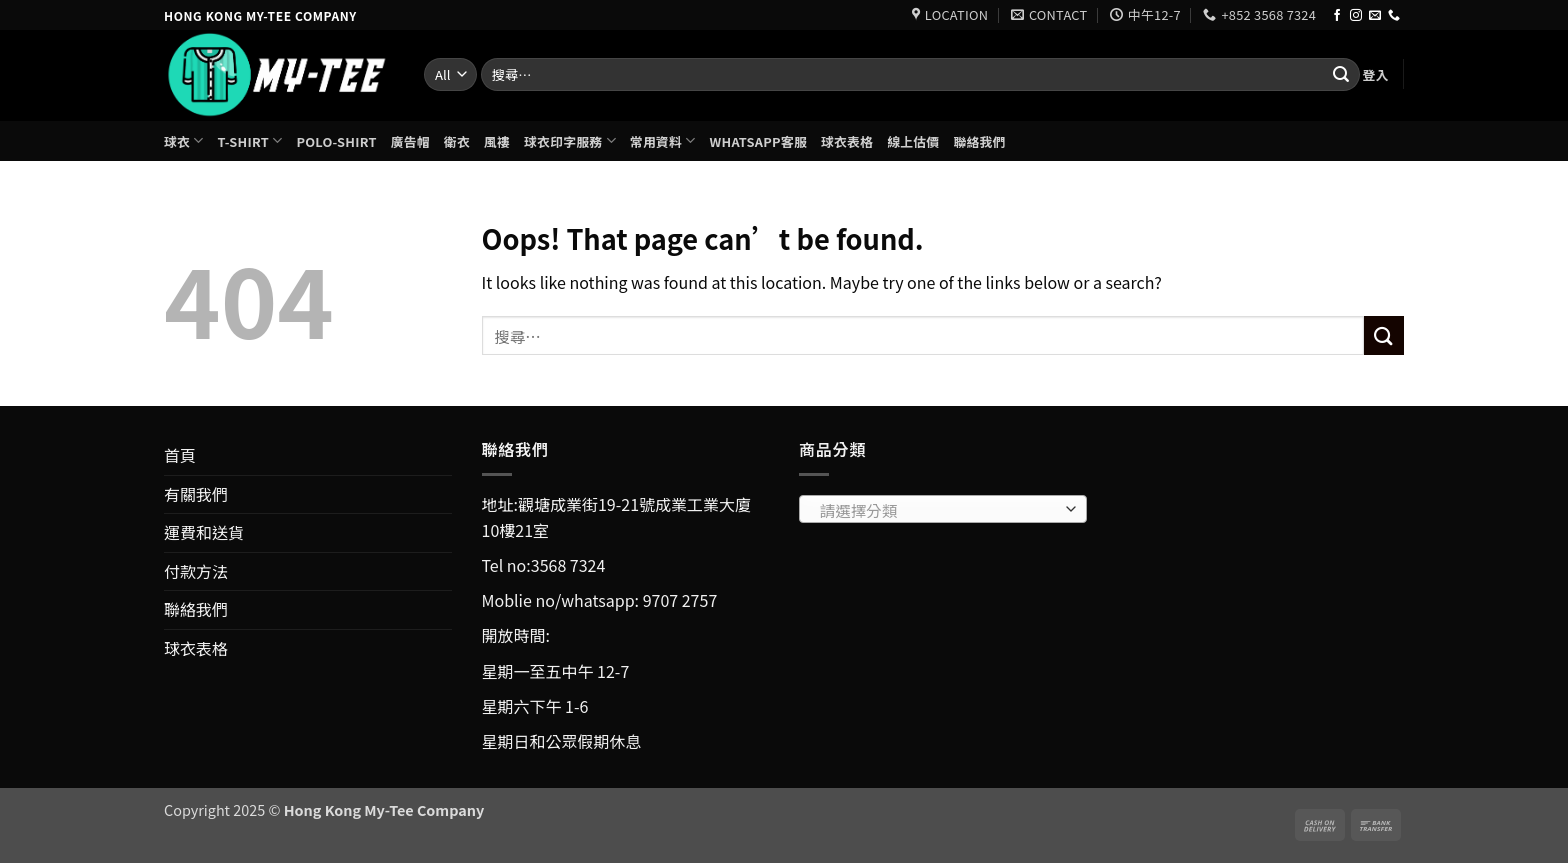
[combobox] (943, 509)
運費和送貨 (204, 532)
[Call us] (1394, 16)
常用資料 (663, 140)
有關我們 (196, 494)
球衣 (184, 140)
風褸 (497, 141)
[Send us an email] (1375, 16)
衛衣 (457, 141)
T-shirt (250, 140)
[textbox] (938, 510)
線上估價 (913, 141)
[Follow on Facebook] (1337, 16)
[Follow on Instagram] (1356, 16)
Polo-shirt (336, 141)
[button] (1375, 74)
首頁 (180, 455)
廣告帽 (410, 141)
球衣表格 (847, 141)
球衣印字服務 (570, 140)
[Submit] (1341, 75)
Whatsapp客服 (758, 141)
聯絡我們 (979, 141)
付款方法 (196, 571)
